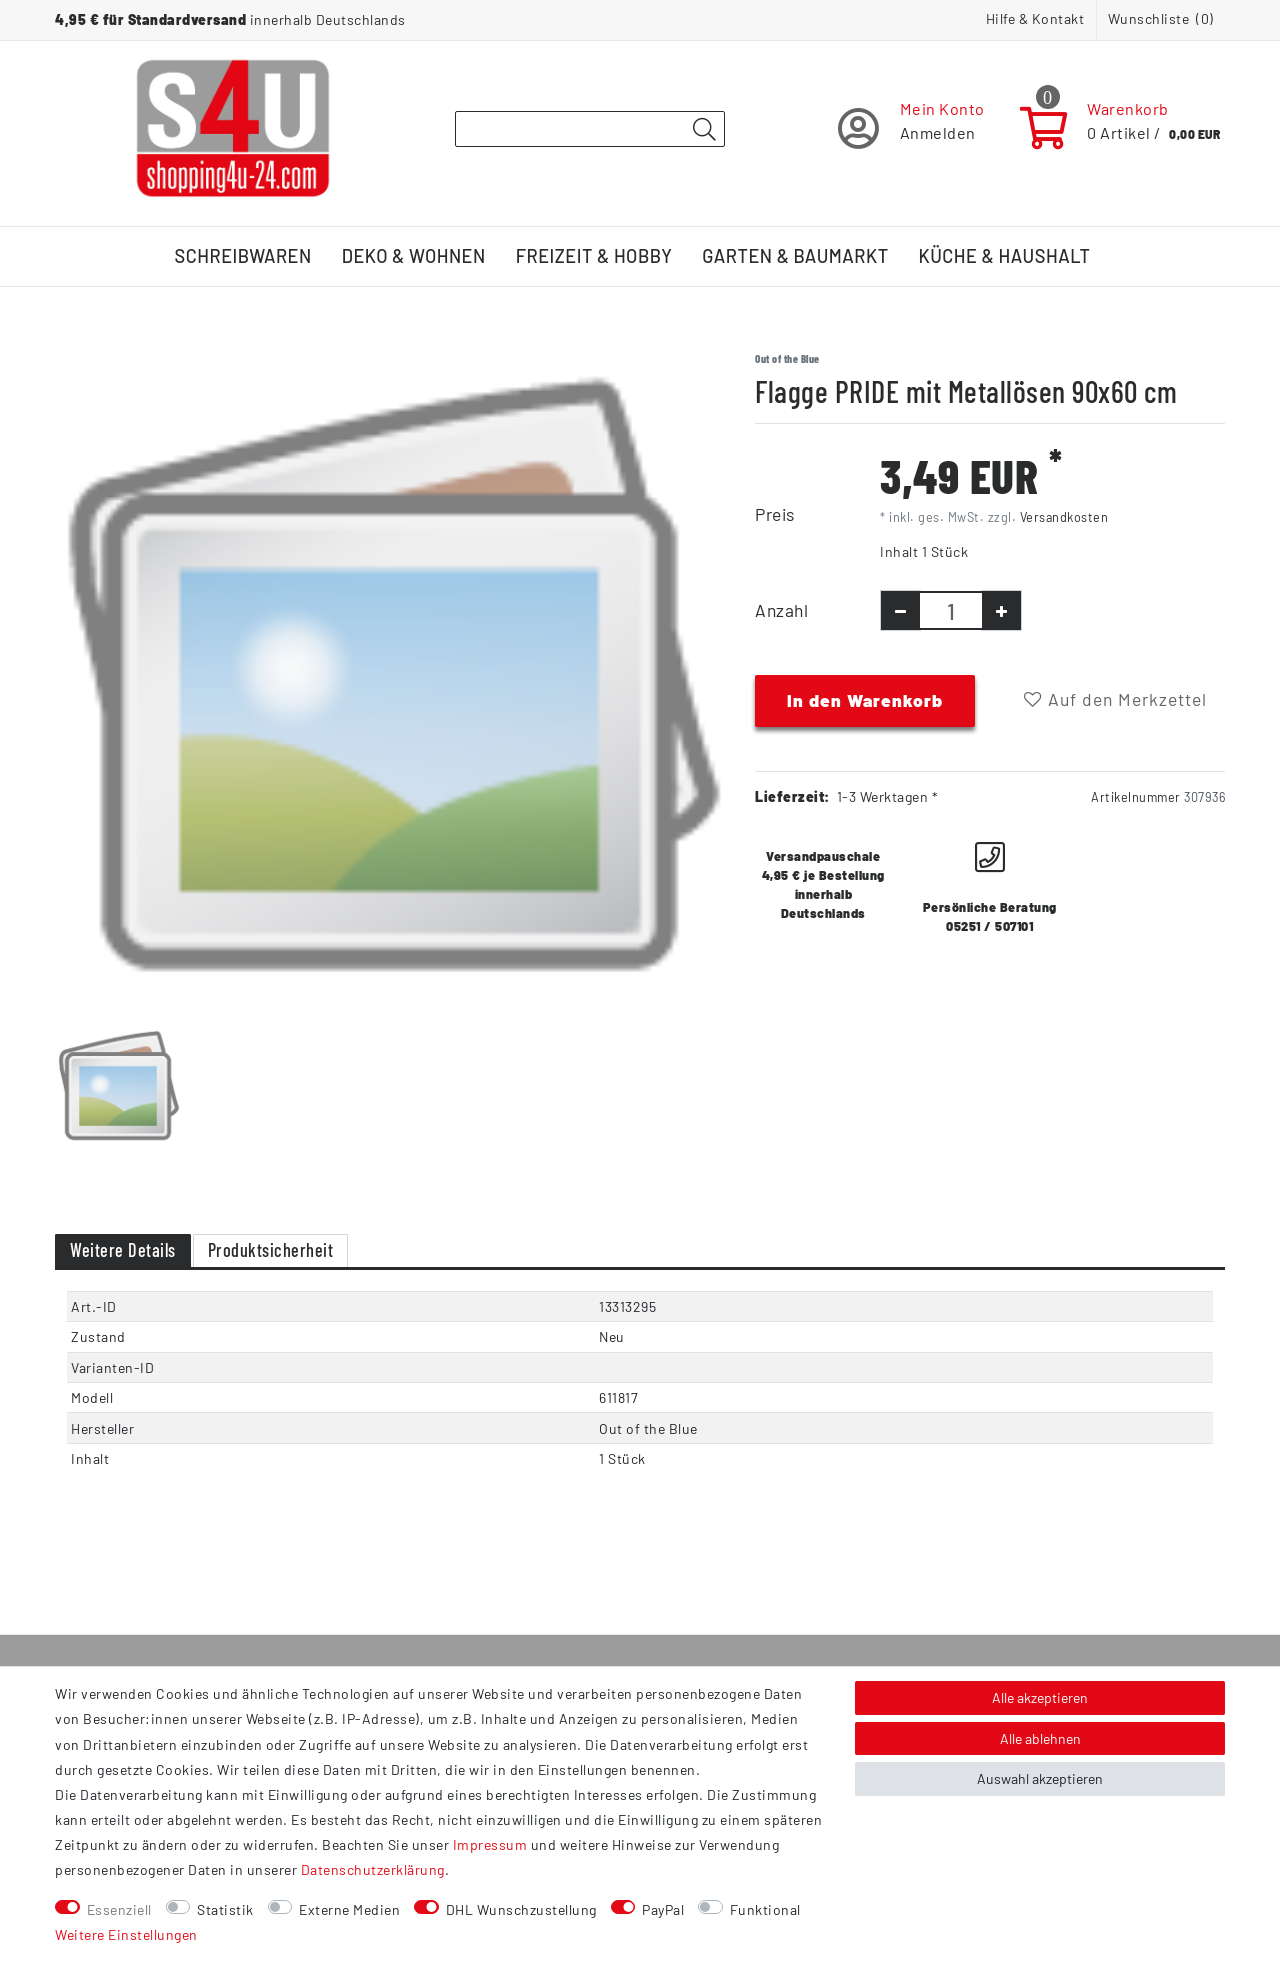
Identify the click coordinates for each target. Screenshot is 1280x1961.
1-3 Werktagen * (888, 796)
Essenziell (119, 1909)
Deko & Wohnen (414, 256)
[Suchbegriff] (590, 129)
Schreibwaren (243, 256)
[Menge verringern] (900, 610)
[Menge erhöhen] (1001, 610)
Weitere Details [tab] (123, 1250)
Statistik (225, 1909)
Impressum (490, 1844)
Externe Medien (349, 1909)
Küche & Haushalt (1005, 256)
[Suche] (704, 130)
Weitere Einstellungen (126, 1934)
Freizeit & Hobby (594, 256)
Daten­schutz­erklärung (373, 1869)
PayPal (663, 1909)
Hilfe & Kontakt (1035, 18)
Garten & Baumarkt (795, 256)
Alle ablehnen (1040, 1738)
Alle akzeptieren (1040, 1697)
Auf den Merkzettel (1115, 699)
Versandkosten (1064, 517)
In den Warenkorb (865, 700)
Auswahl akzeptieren (1040, 1778)
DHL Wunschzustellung (521, 1909)
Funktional (765, 1909)
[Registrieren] (911, 128)
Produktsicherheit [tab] (271, 1250)
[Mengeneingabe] (951, 610)
